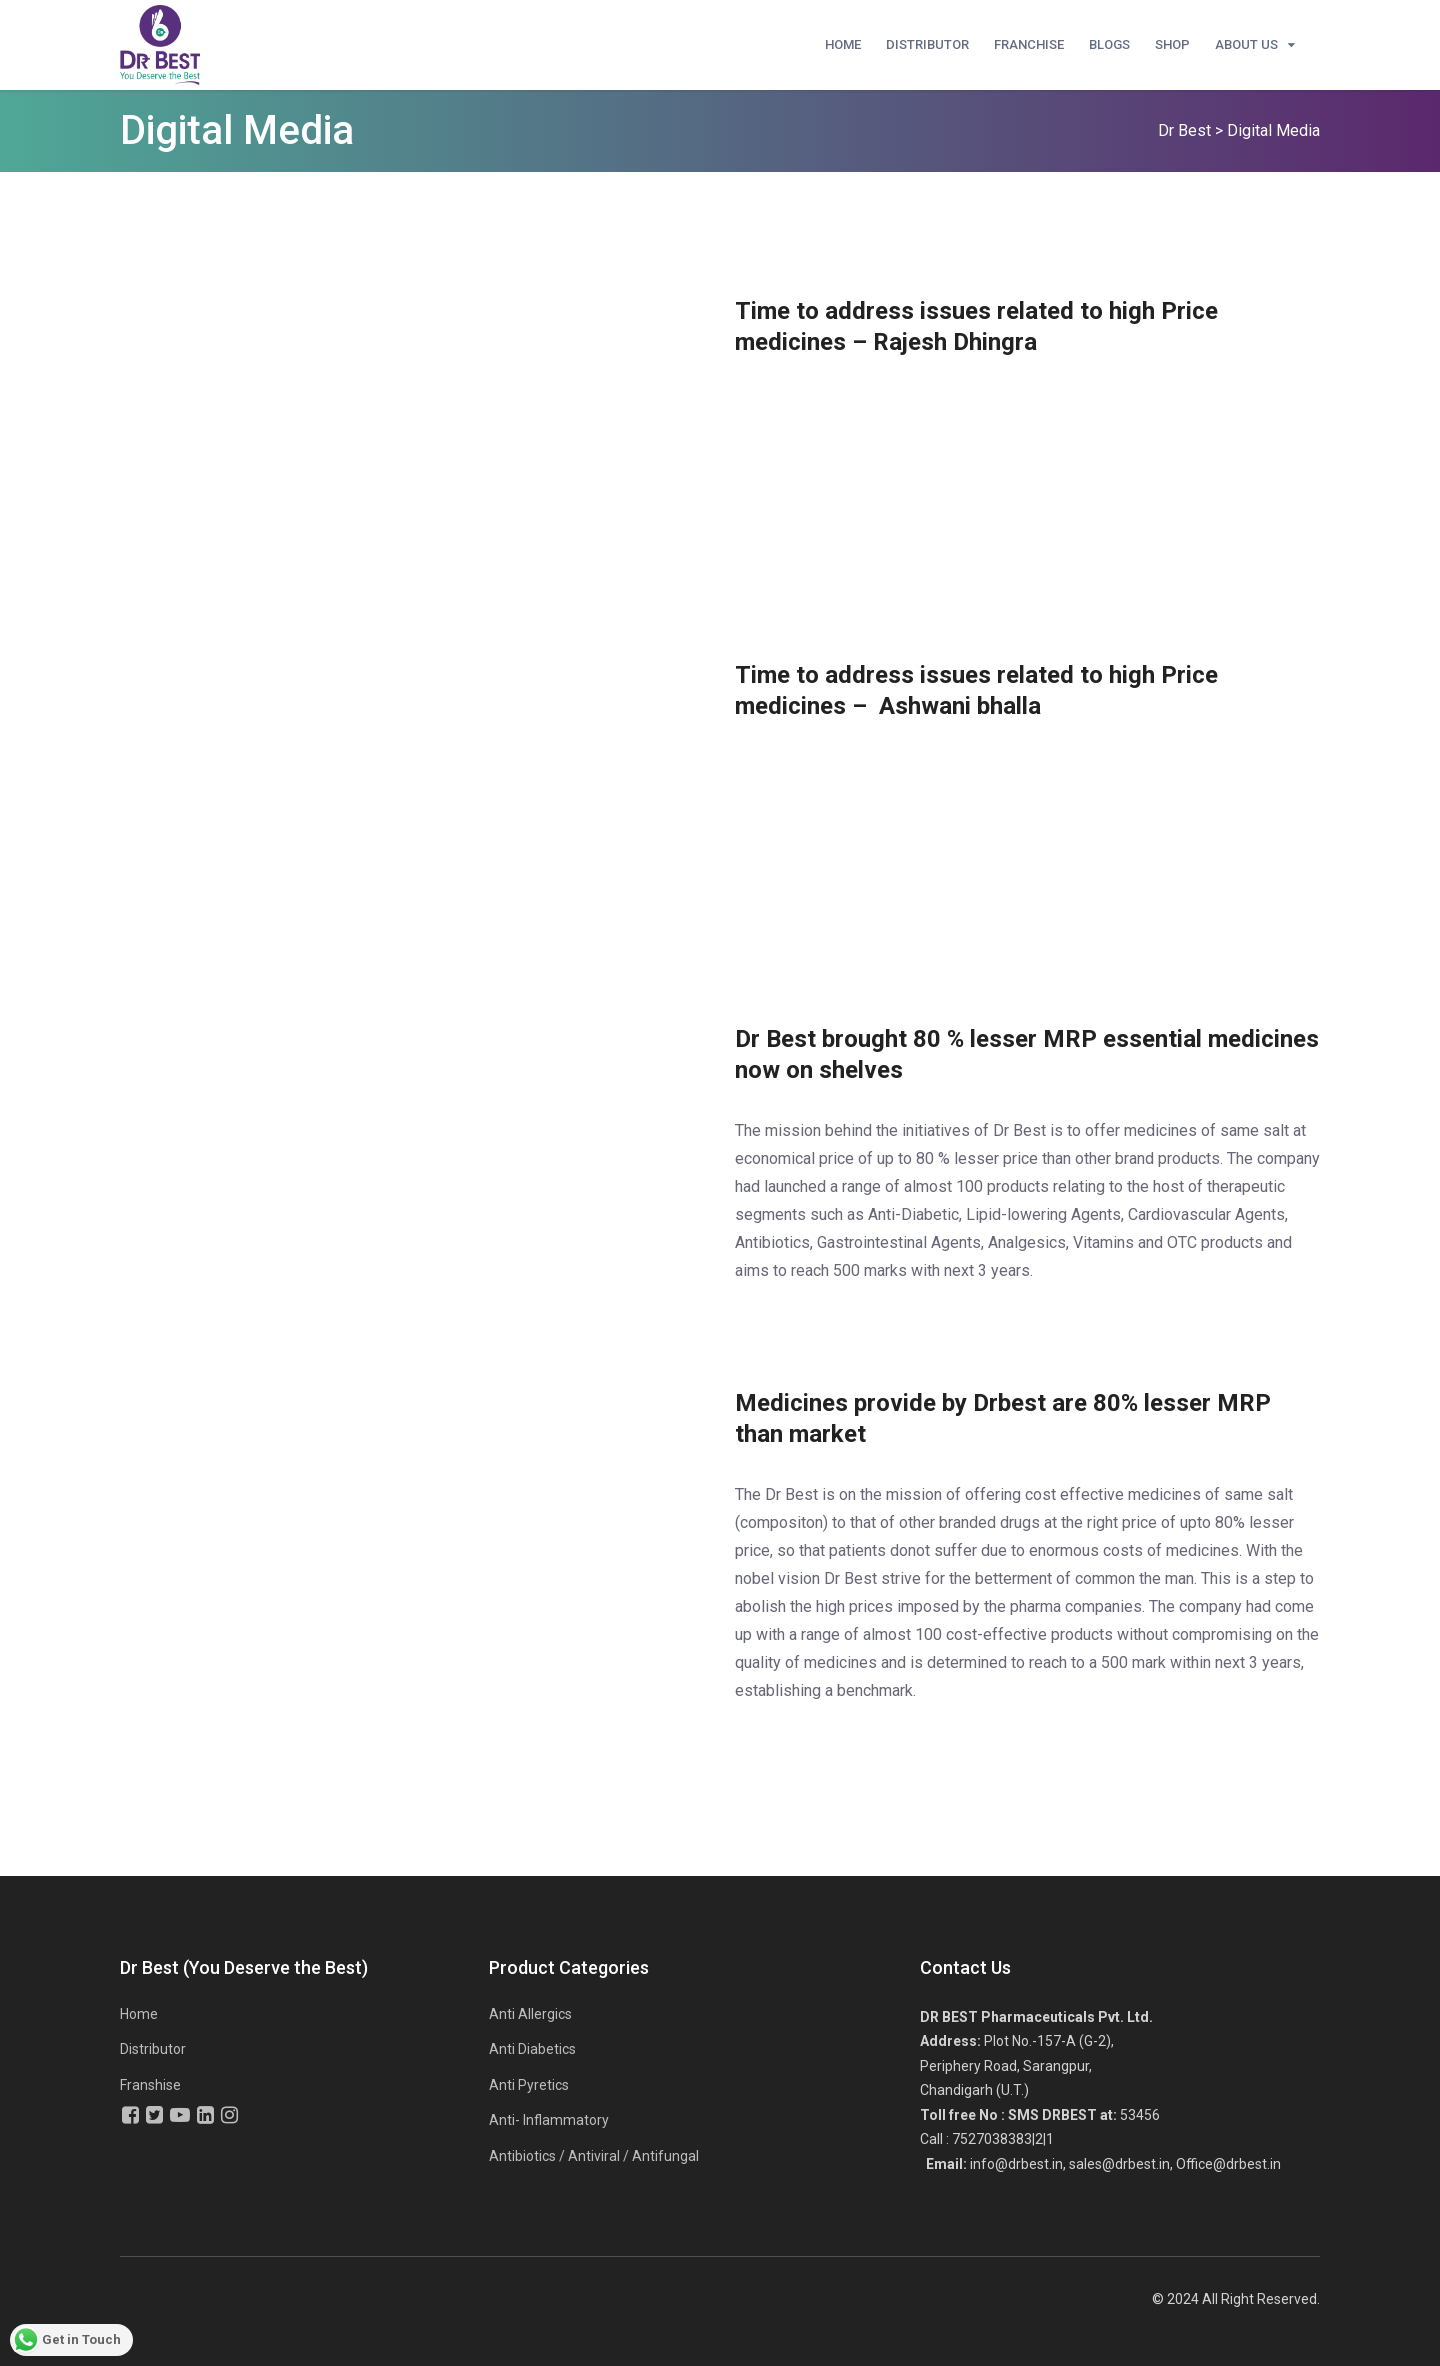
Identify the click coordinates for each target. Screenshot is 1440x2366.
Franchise (1029, 44)
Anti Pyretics (529, 2085)
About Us (1246, 44)
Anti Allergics (530, 2014)
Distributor (927, 44)
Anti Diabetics (532, 2049)
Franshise (150, 2085)
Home (843, 44)
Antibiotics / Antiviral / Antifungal (594, 2156)
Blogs (1109, 44)
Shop (1172, 44)
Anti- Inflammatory (549, 2120)
